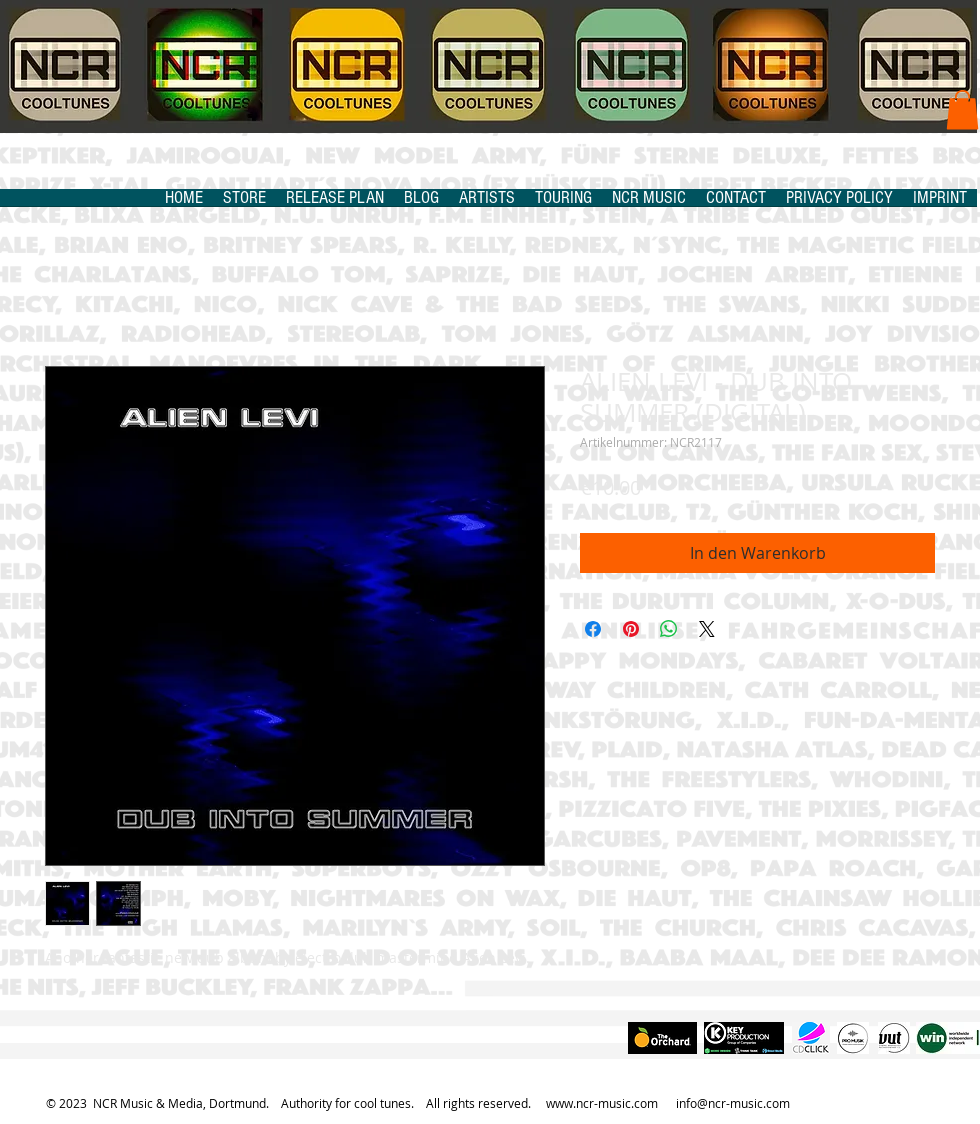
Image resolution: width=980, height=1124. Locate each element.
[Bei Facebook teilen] (593, 629)
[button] (962, 109)
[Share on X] (707, 629)
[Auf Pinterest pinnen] (631, 629)
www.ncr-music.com (602, 1103)
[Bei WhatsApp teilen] (669, 629)
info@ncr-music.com (733, 1103)
